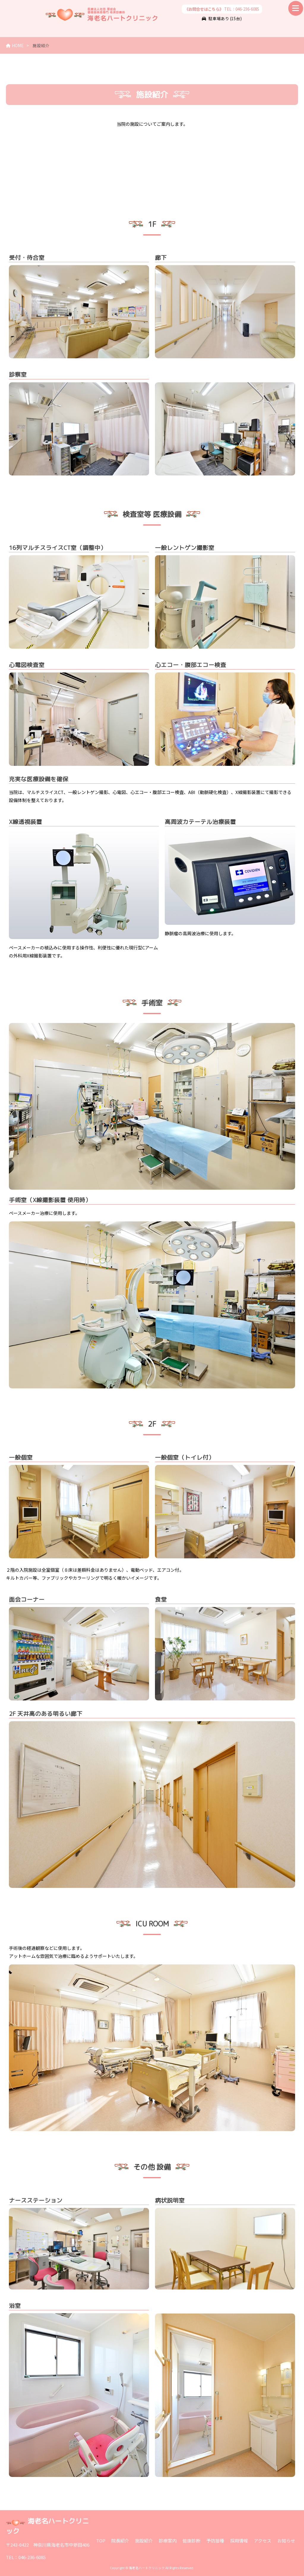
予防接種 (215, 2540)
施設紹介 (144, 2540)
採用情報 (239, 2540)
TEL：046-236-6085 (221, 9)
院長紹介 (120, 2540)
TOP (100, 2540)
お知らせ (286, 2540)
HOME (14, 45)
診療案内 (168, 2540)
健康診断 (191, 2540)
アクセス (262, 2540)
